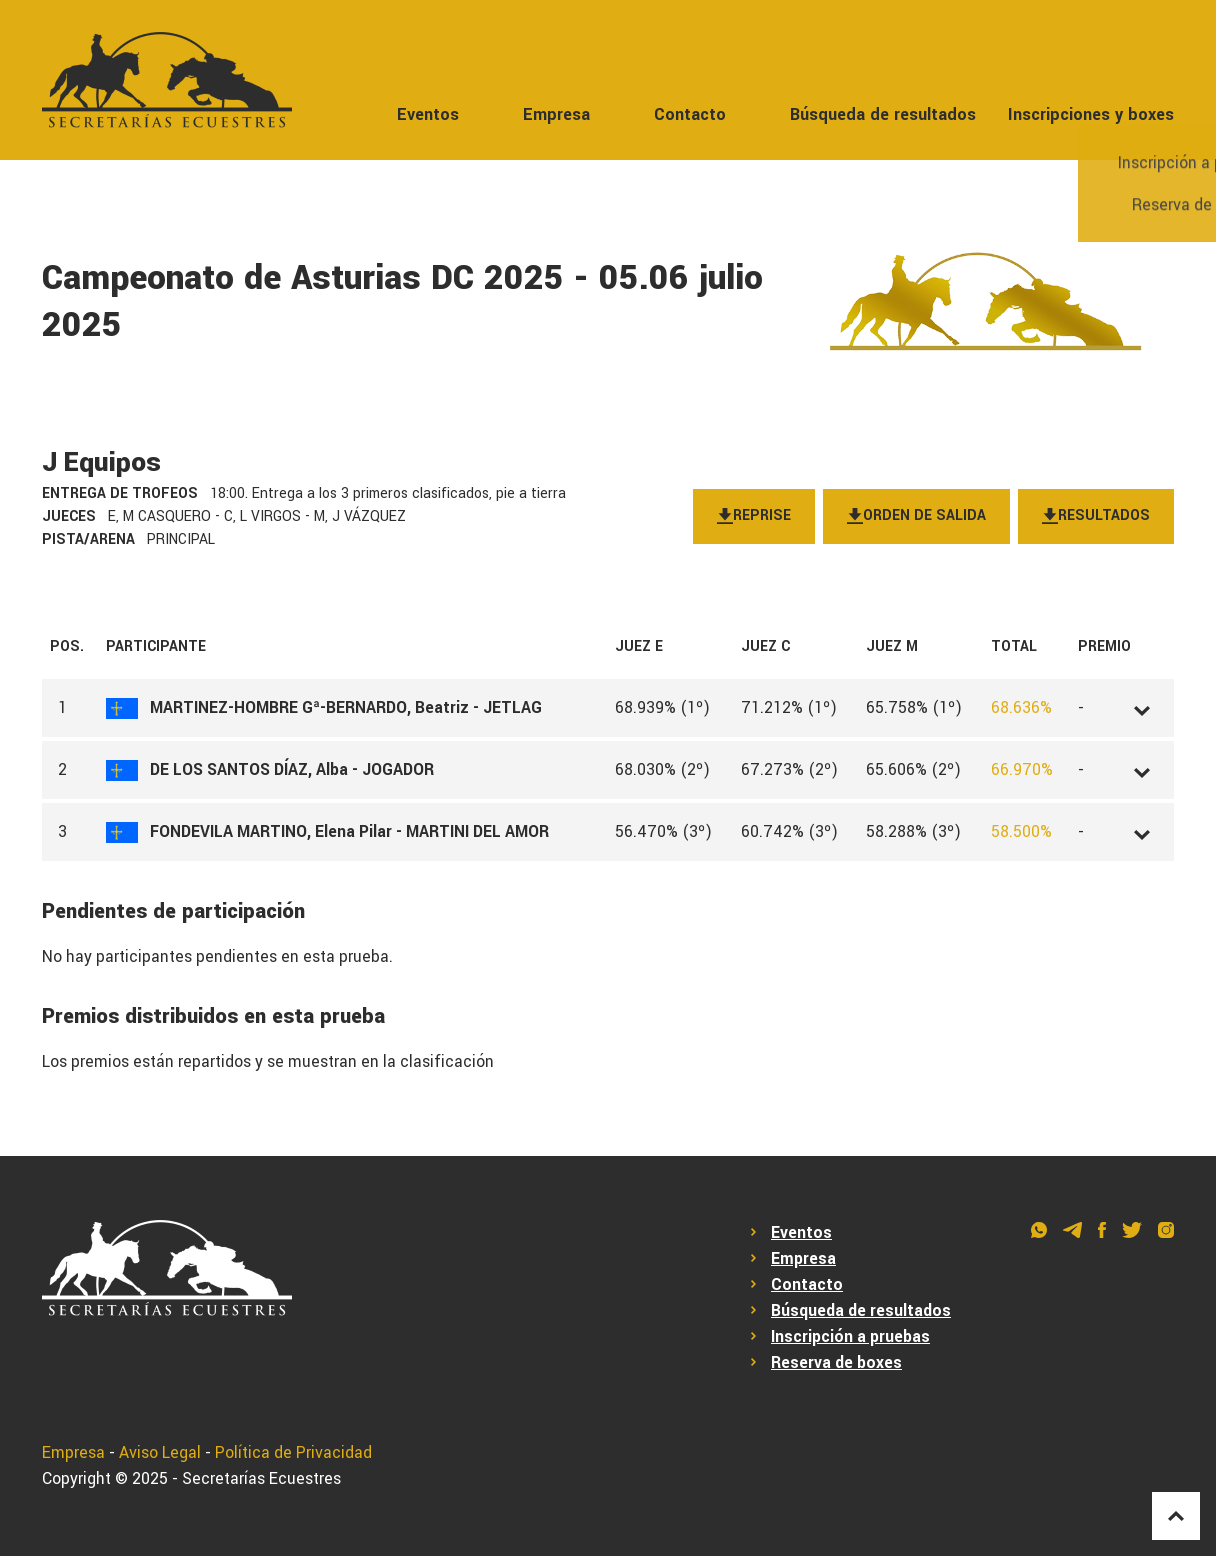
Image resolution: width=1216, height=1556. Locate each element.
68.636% (1021, 708)
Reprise (754, 516)
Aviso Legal (160, 1453)
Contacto (690, 114)
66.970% (1022, 770)
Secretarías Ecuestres (261, 1479)
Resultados (1096, 516)
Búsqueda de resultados (883, 114)
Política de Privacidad (293, 1453)
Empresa (556, 114)
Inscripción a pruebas (850, 1337)
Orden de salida (916, 516)
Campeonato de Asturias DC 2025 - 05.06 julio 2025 (402, 301)
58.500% (1021, 832)
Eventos (428, 114)
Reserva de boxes (836, 1363)
